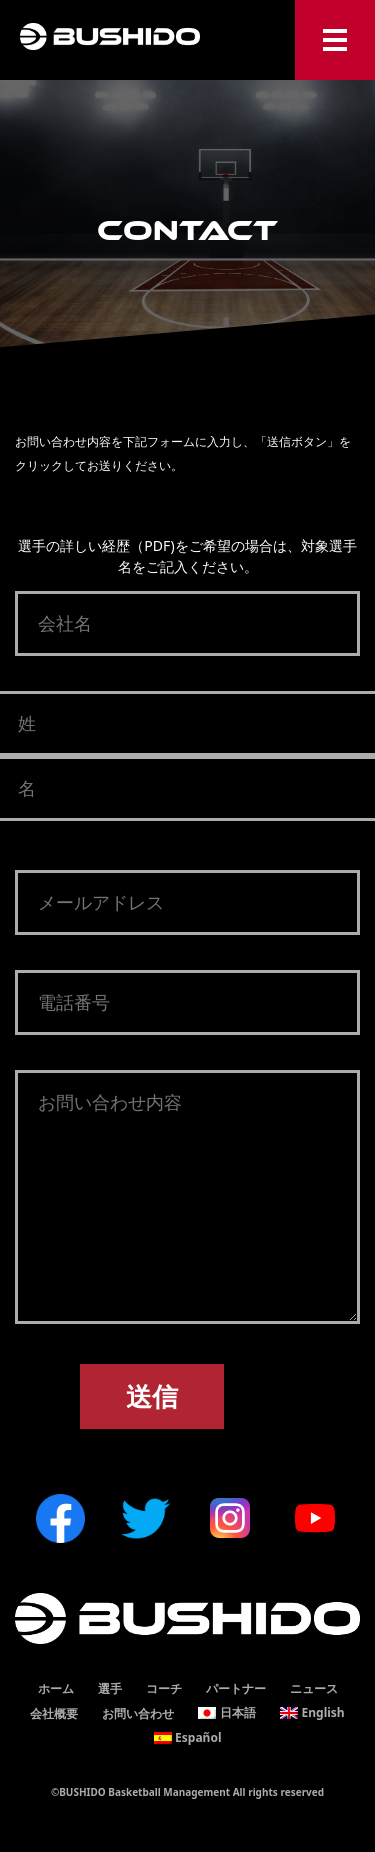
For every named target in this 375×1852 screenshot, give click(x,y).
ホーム (56, 1688)
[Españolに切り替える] (188, 1738)
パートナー (236, 1688)
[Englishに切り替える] (312, 1713)
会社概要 (54, 1713)
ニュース (314, 1688)
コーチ (164, 1688)
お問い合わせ (138, 1713)
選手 (110, 1688)
